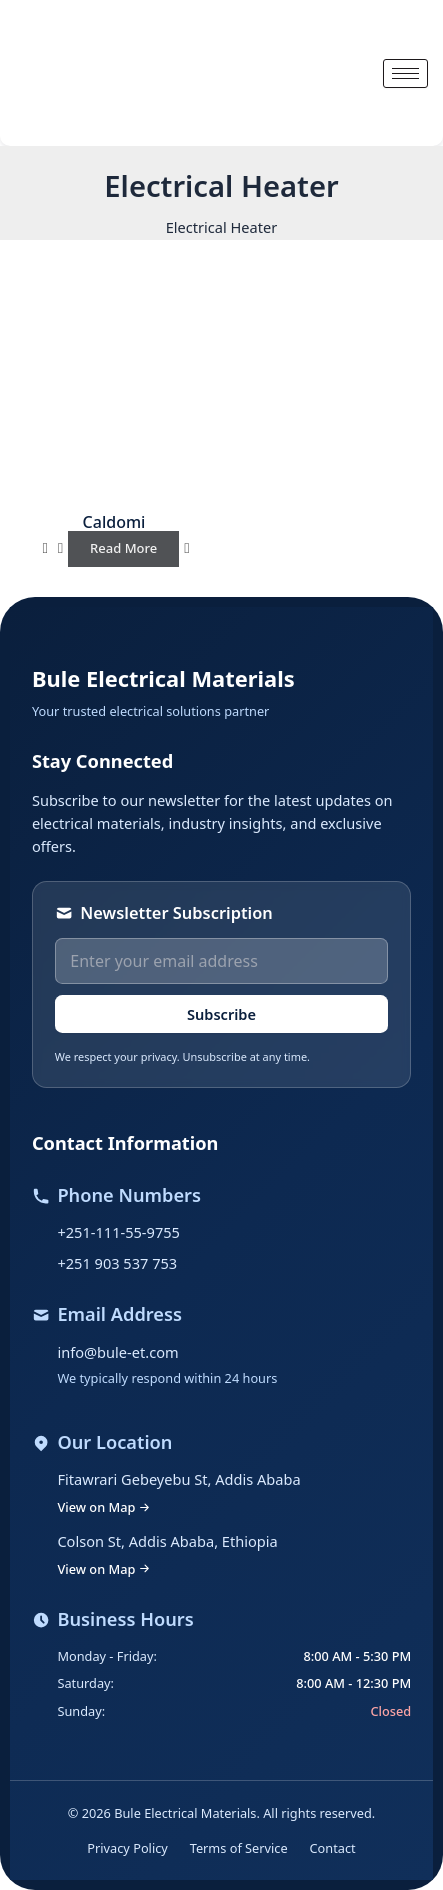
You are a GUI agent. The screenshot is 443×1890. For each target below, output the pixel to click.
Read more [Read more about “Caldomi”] (123, 548)
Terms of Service (239, 1848)
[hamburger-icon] (405, 73)
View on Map (103, 1507)
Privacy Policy (127, 1848)
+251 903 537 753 (117, 1263)
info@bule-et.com (117, 1352)
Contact (333, 1848)
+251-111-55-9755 (118, 1232)
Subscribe (221, 1014)
